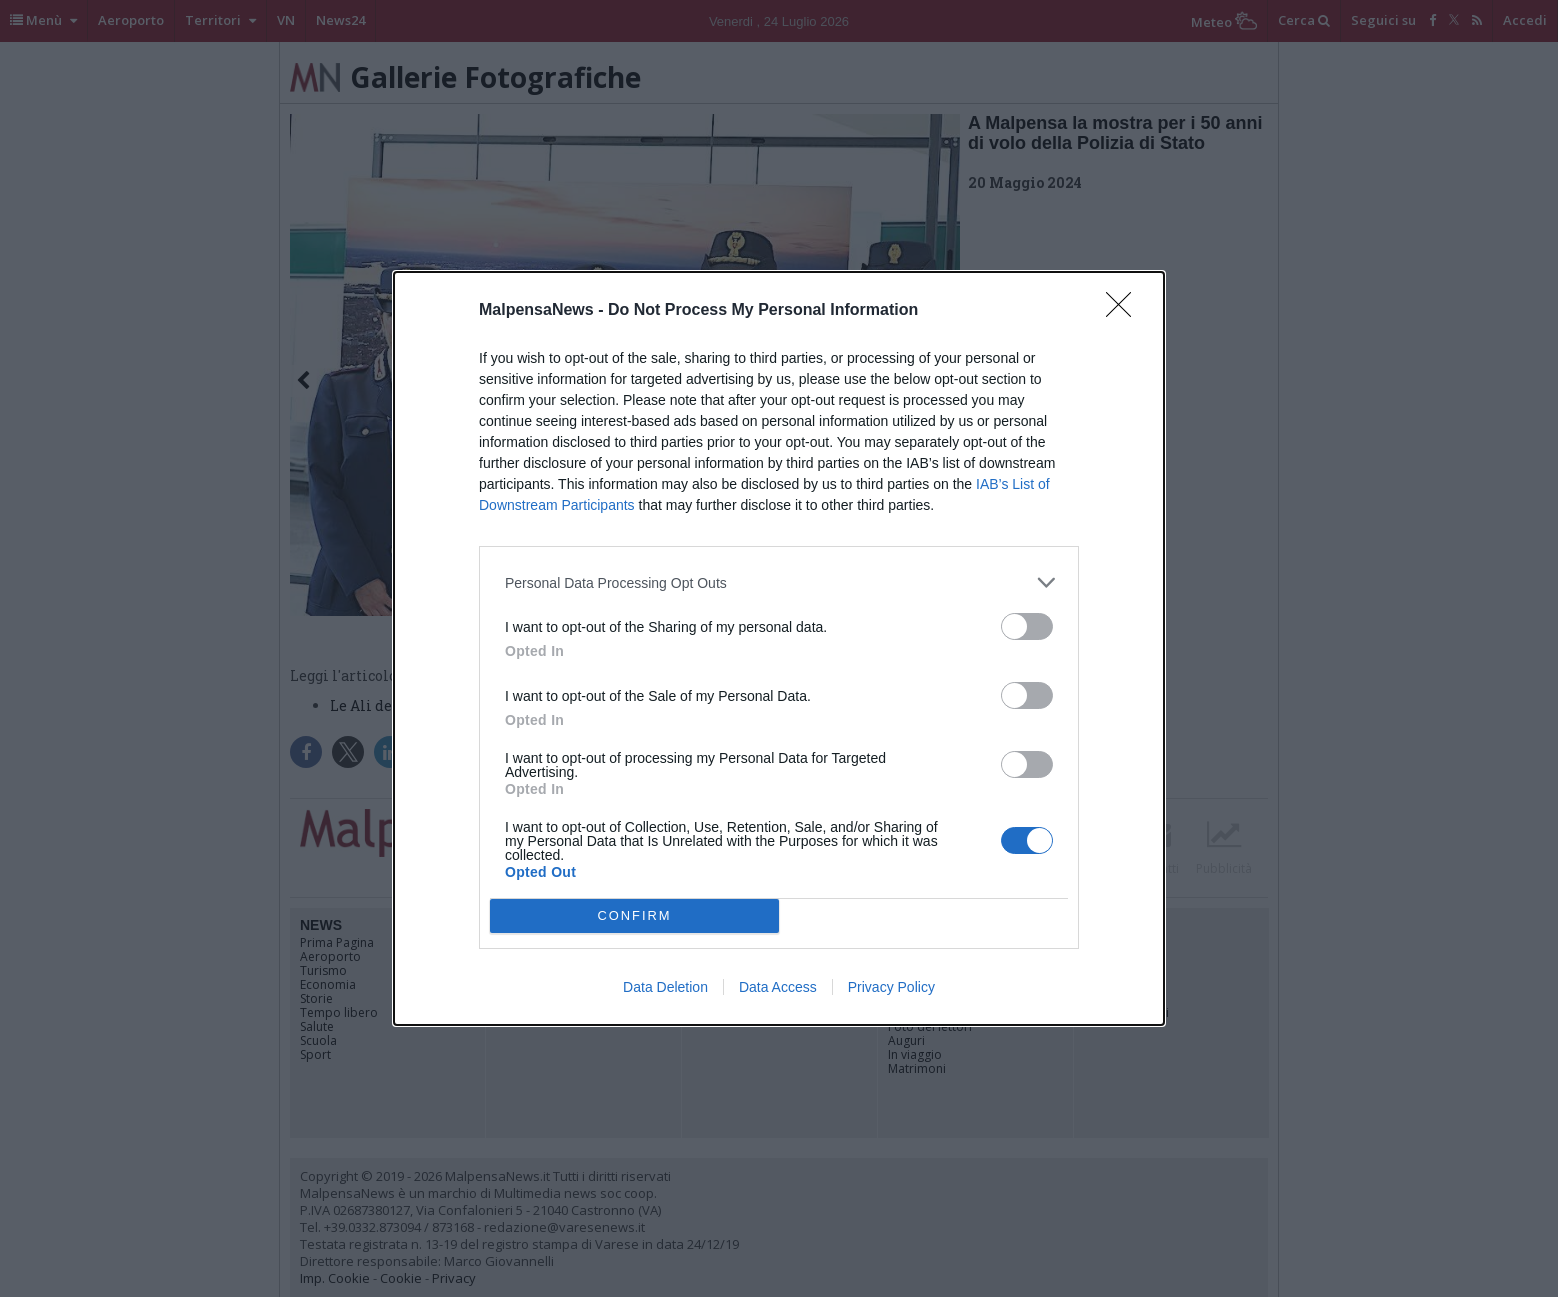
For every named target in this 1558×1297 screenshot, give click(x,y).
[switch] (1027, 626)
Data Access (778, 987)
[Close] (1125, 311)
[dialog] (779, 648)
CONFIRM (634, 916)
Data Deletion (665, 987)
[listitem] (779, 582)
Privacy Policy (891, 987)
